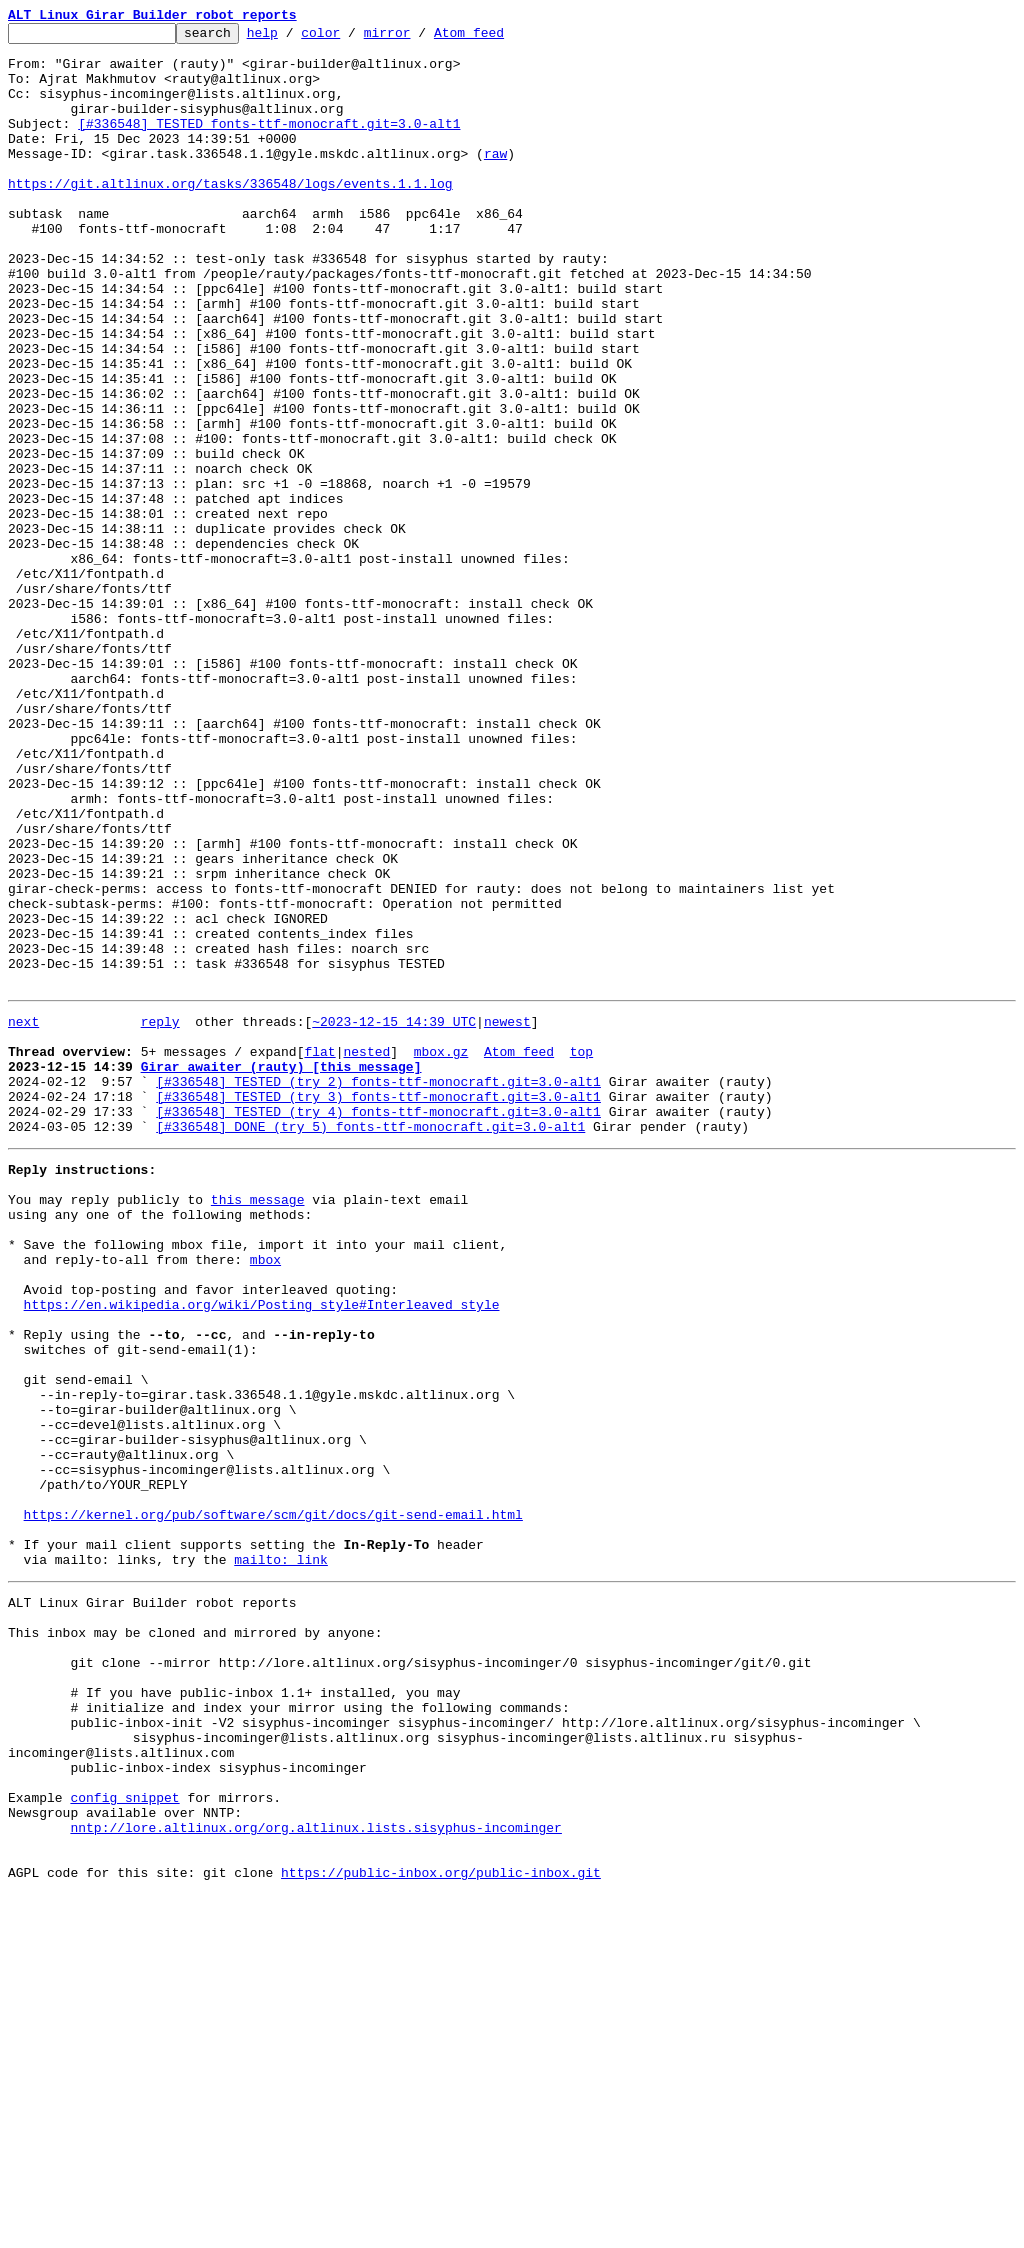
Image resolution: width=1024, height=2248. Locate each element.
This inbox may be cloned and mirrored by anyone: (195, 1938)
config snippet (124, 2136)
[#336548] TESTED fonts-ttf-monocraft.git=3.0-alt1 (269, 144)
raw (495, 180)
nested (366, 1252)
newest (507, 1216)
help (293, 38)
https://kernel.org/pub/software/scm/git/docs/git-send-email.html (273, 1802)
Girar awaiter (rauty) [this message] (281, 1270)
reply (160, 1216)
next (23, 1216)
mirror (418, 38)
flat (319, 1252)
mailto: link (281, 1856)
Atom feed (500, 38)
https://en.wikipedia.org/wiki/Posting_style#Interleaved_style (262, 1550)
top (581, 1252)
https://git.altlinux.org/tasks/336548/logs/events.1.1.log (230, 216)
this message (258, 1424)
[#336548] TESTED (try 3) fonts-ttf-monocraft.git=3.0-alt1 (378, 1306)
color (351, 38)
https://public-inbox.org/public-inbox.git (441, 2226)
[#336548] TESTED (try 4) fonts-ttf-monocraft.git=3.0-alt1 (378, 1324)
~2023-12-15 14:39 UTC (394, 1216)
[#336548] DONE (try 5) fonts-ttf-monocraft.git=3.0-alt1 (370, 1342)
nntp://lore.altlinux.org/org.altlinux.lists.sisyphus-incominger (315, 2172)
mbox (265, 1496)
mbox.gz (441, 1252)
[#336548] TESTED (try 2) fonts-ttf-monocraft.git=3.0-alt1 (378, 1288)
